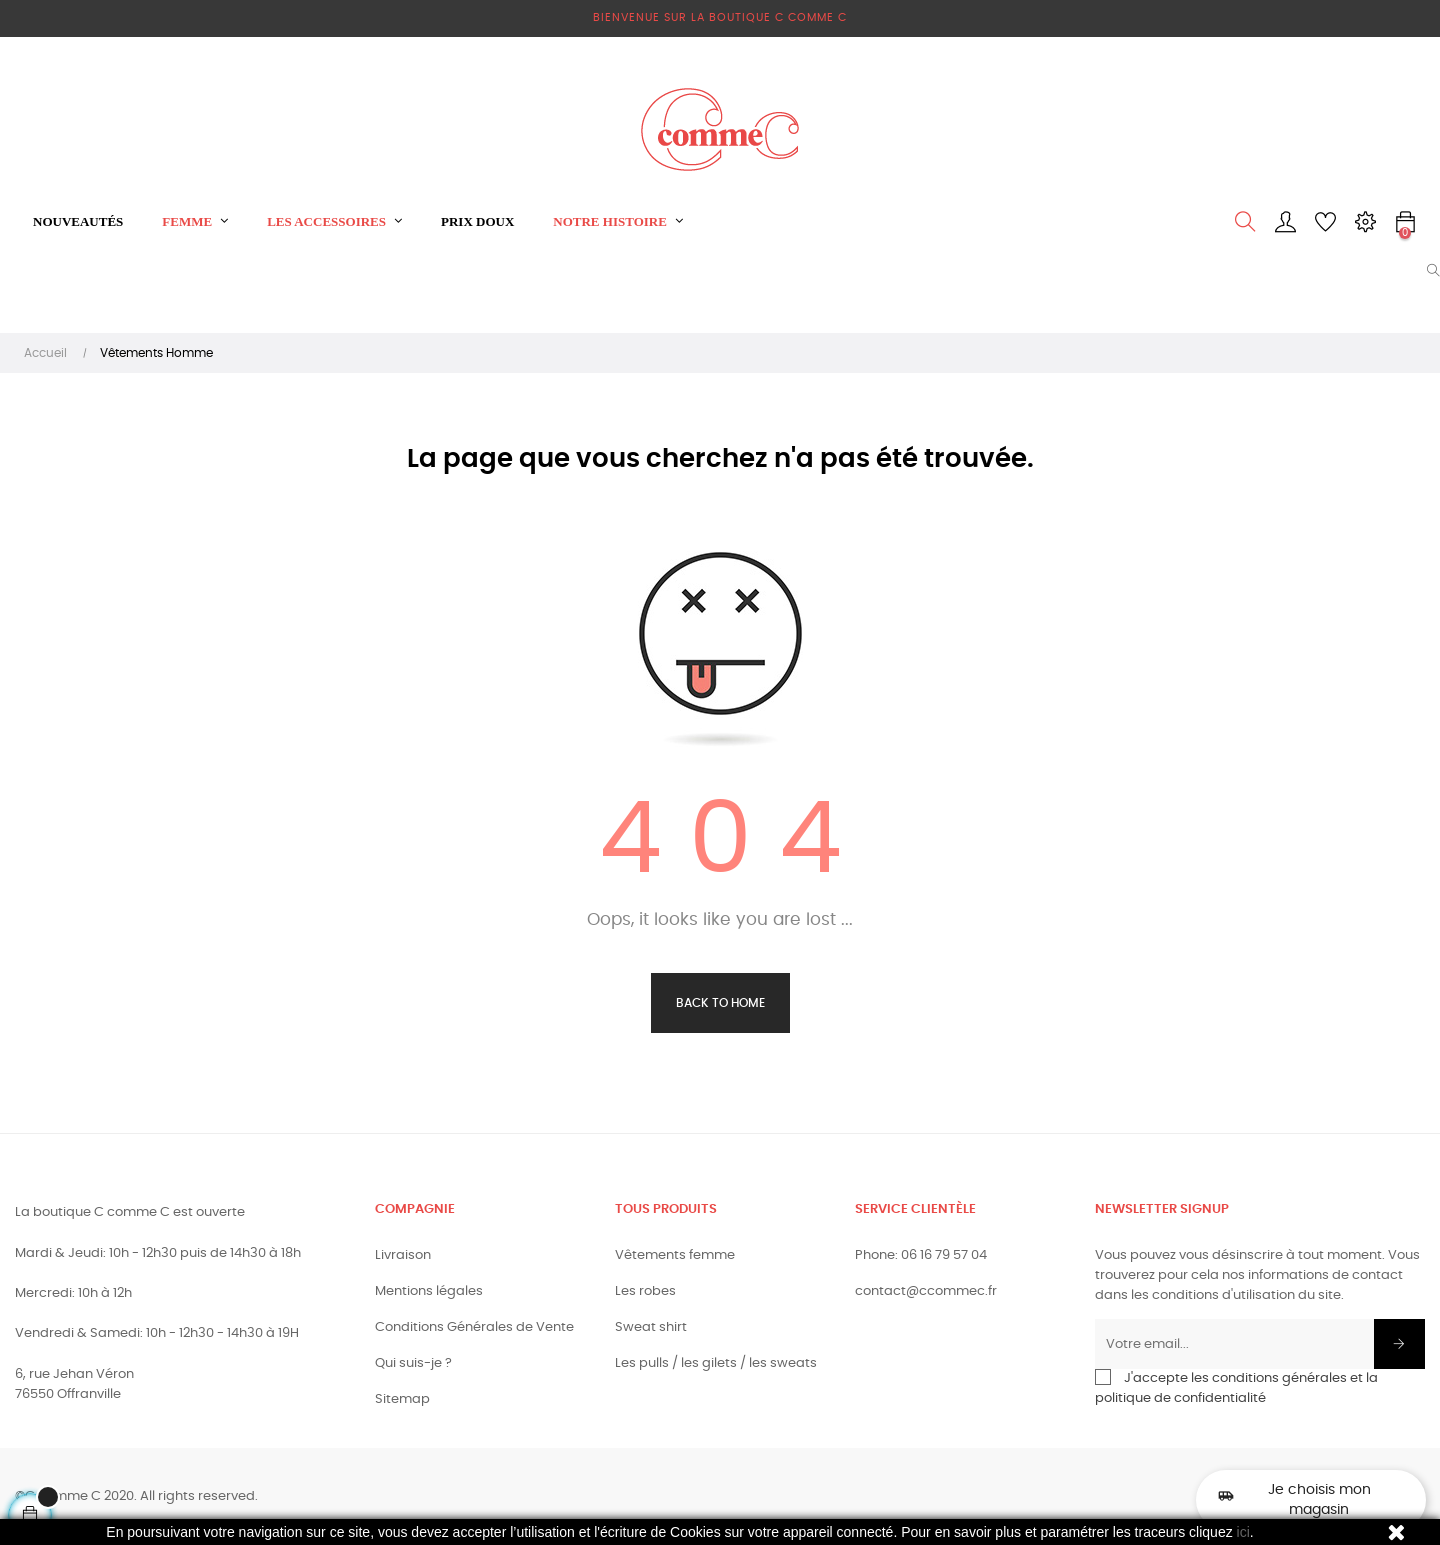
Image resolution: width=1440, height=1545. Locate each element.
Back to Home (720, 1003)
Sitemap (402, 1399)
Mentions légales (429, 1291)
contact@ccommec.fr (926, 1291)
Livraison (403, 1255)
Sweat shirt (651, 1327)
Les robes (645, 1291)
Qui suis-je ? (413, 1363)
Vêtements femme (675, 1255)
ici (1243, 1532)
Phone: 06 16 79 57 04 (921, 1255)
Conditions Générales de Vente (474, 1327)
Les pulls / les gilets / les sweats (716, 1363)
